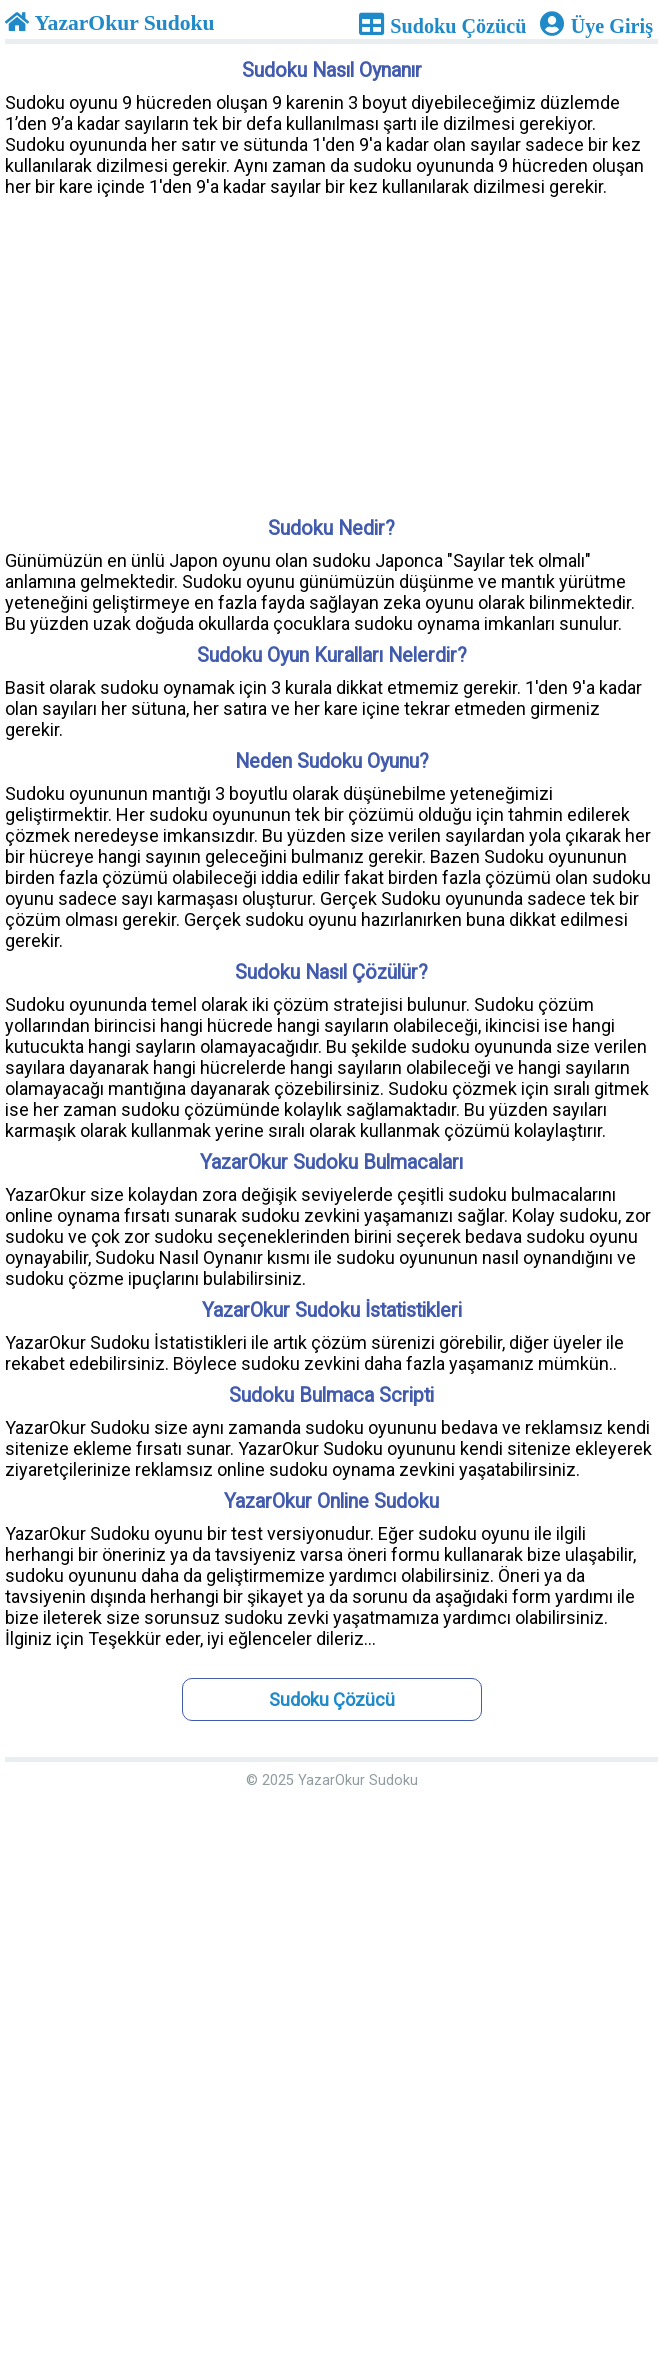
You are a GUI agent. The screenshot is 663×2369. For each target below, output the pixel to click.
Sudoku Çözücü (332, 1699)
